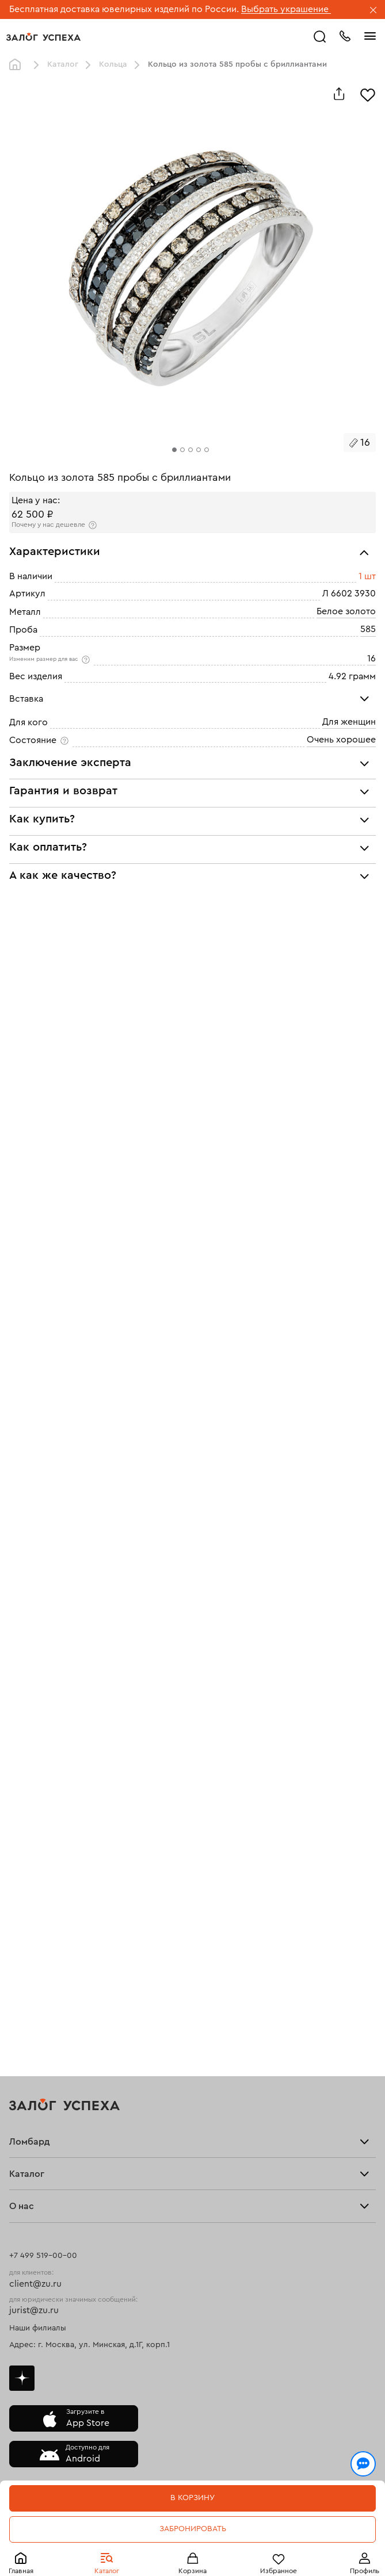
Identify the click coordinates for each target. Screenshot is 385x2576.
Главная (21, 2570)
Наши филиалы (37, 2328)
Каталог (106, 2570)
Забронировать (192, 2529)
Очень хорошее (341, 739)
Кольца (113, 64)
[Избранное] (367, 93)
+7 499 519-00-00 (43, 2256)
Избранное (278, 2570)
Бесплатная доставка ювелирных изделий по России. (124, 9)
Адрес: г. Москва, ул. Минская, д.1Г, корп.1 (89, 2345)
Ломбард (29, 2141)
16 (371, 658)
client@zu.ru (35, 2283)
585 (368, 629)
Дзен (22, 2378)
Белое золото (346, 611)
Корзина (192, 2570)
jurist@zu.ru (34, 2310)
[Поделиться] (338, 93)
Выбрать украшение (286, 9)
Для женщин (349, 721)
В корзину (192, 2498)
